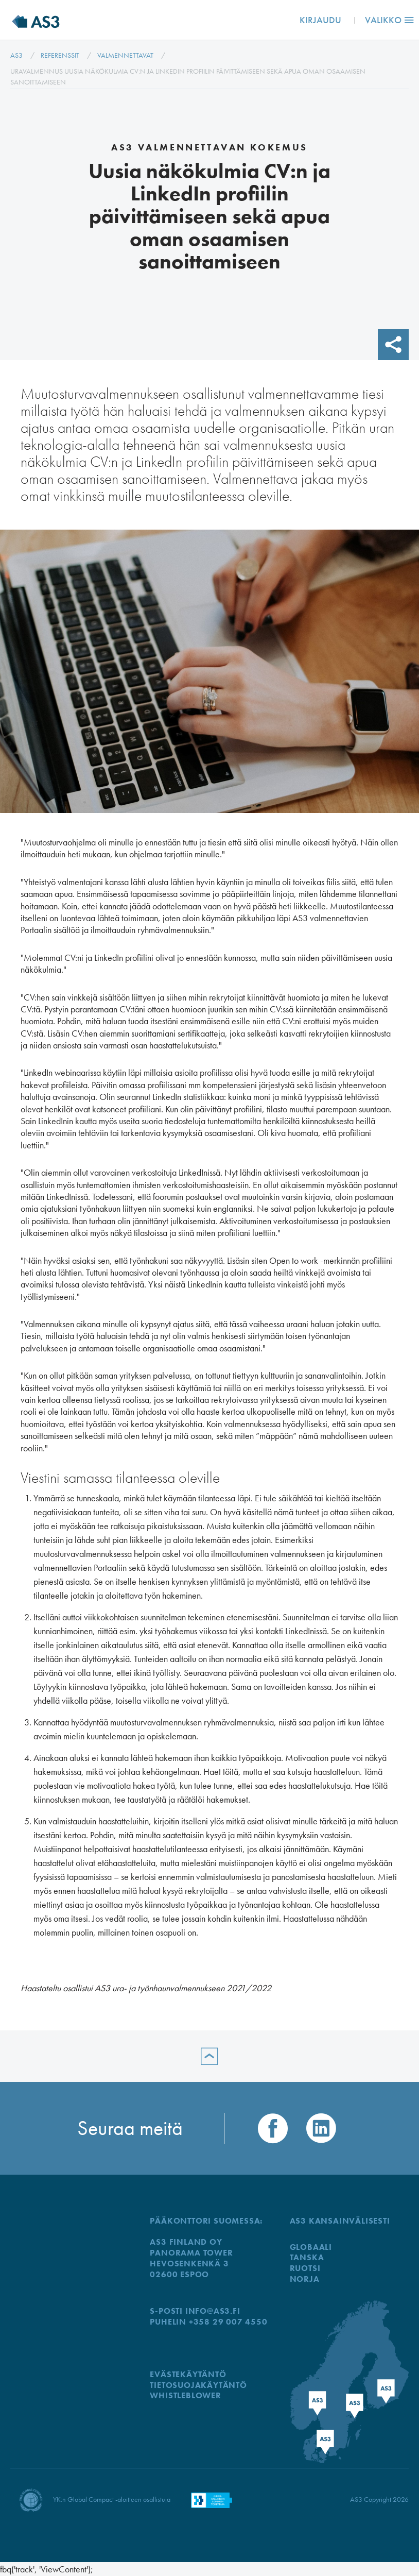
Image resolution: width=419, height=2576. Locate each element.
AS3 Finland (43, 20)
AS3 (16, 55)
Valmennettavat (125, 55)
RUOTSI (305, 2268)
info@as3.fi (212, 2311)
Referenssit (60, 55)
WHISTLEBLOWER (185, 2395)
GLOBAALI (311, 2247)
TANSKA (307, 2257)
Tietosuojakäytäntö (198, 2385)
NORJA (305, 2279)
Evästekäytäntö (188, 2374)
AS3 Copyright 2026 (379, 2499)
